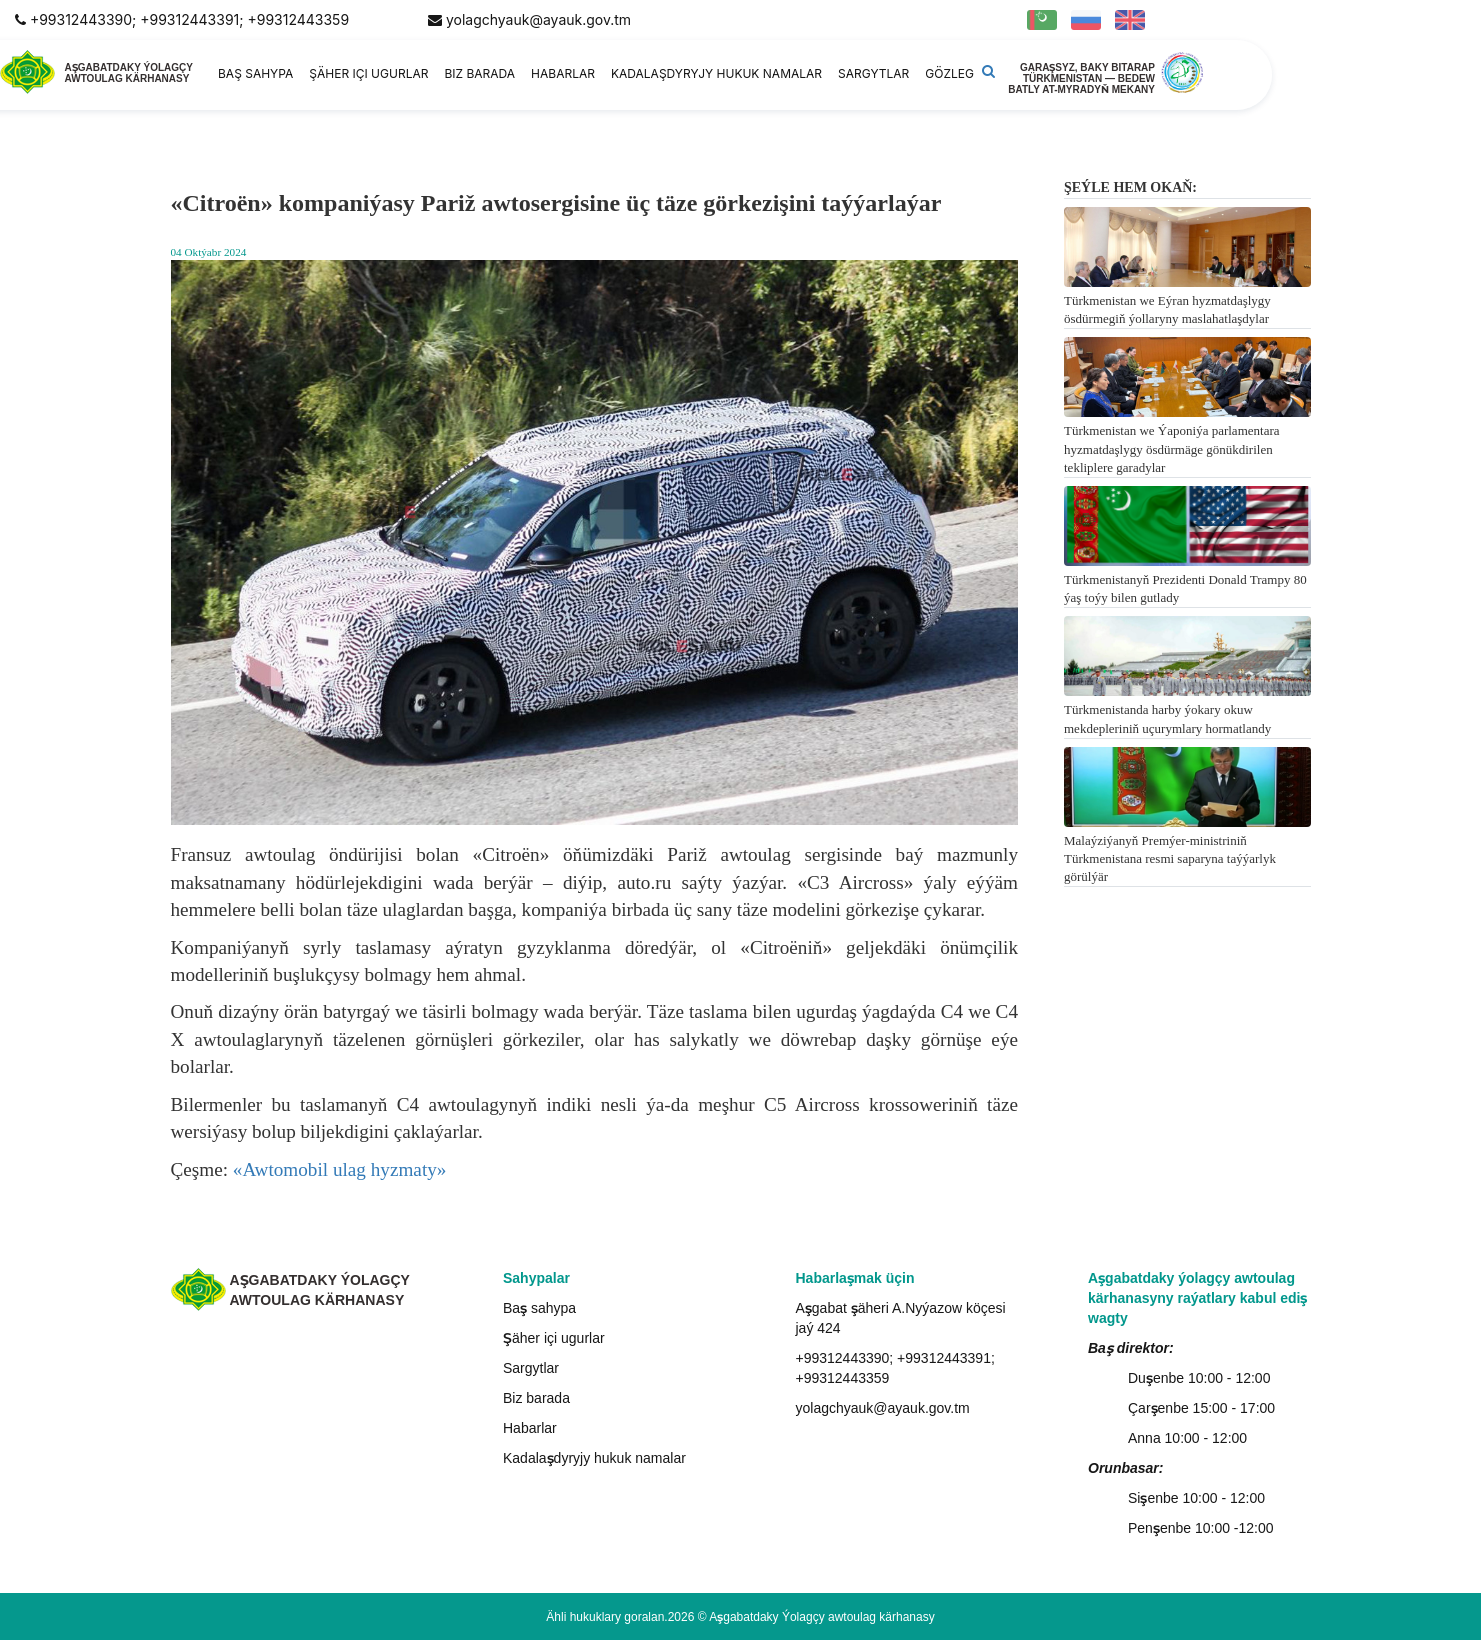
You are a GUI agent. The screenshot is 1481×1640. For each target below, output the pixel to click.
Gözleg (949, 73)
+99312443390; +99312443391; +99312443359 (189, 19)
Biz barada (479, 73)
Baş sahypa (255, 73)
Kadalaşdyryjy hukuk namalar (716, 73)
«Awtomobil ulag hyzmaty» (340, 1169)
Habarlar (563, 73)
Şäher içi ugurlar (368, 73)
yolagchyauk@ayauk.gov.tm (538, 19)
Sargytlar (873, 73)
